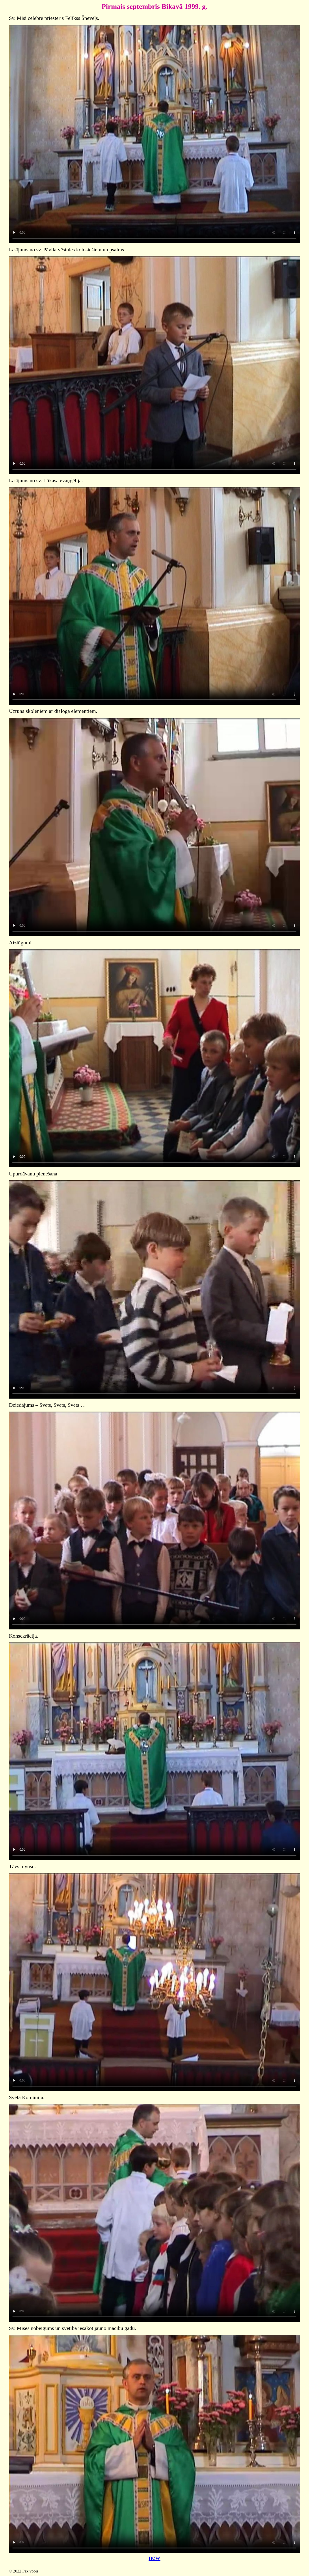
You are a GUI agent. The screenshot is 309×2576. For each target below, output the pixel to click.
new (154, 2557)
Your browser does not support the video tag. (154, 134)
